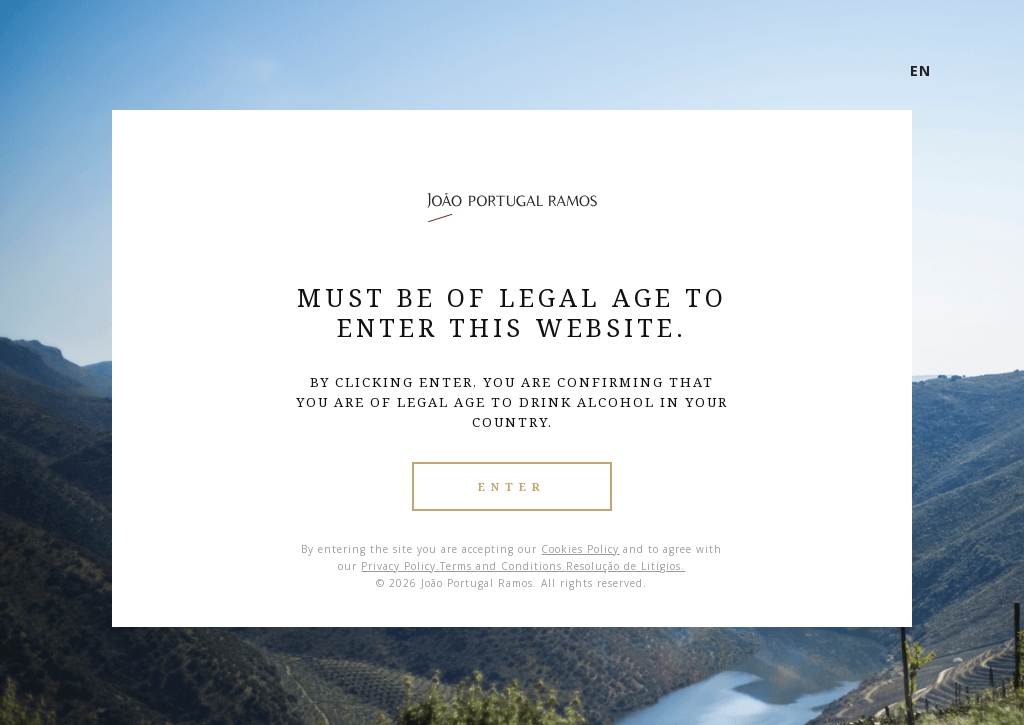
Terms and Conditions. (503, 566)
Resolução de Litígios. (625, 566)
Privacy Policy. (400, 566)
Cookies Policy (580, 549)
